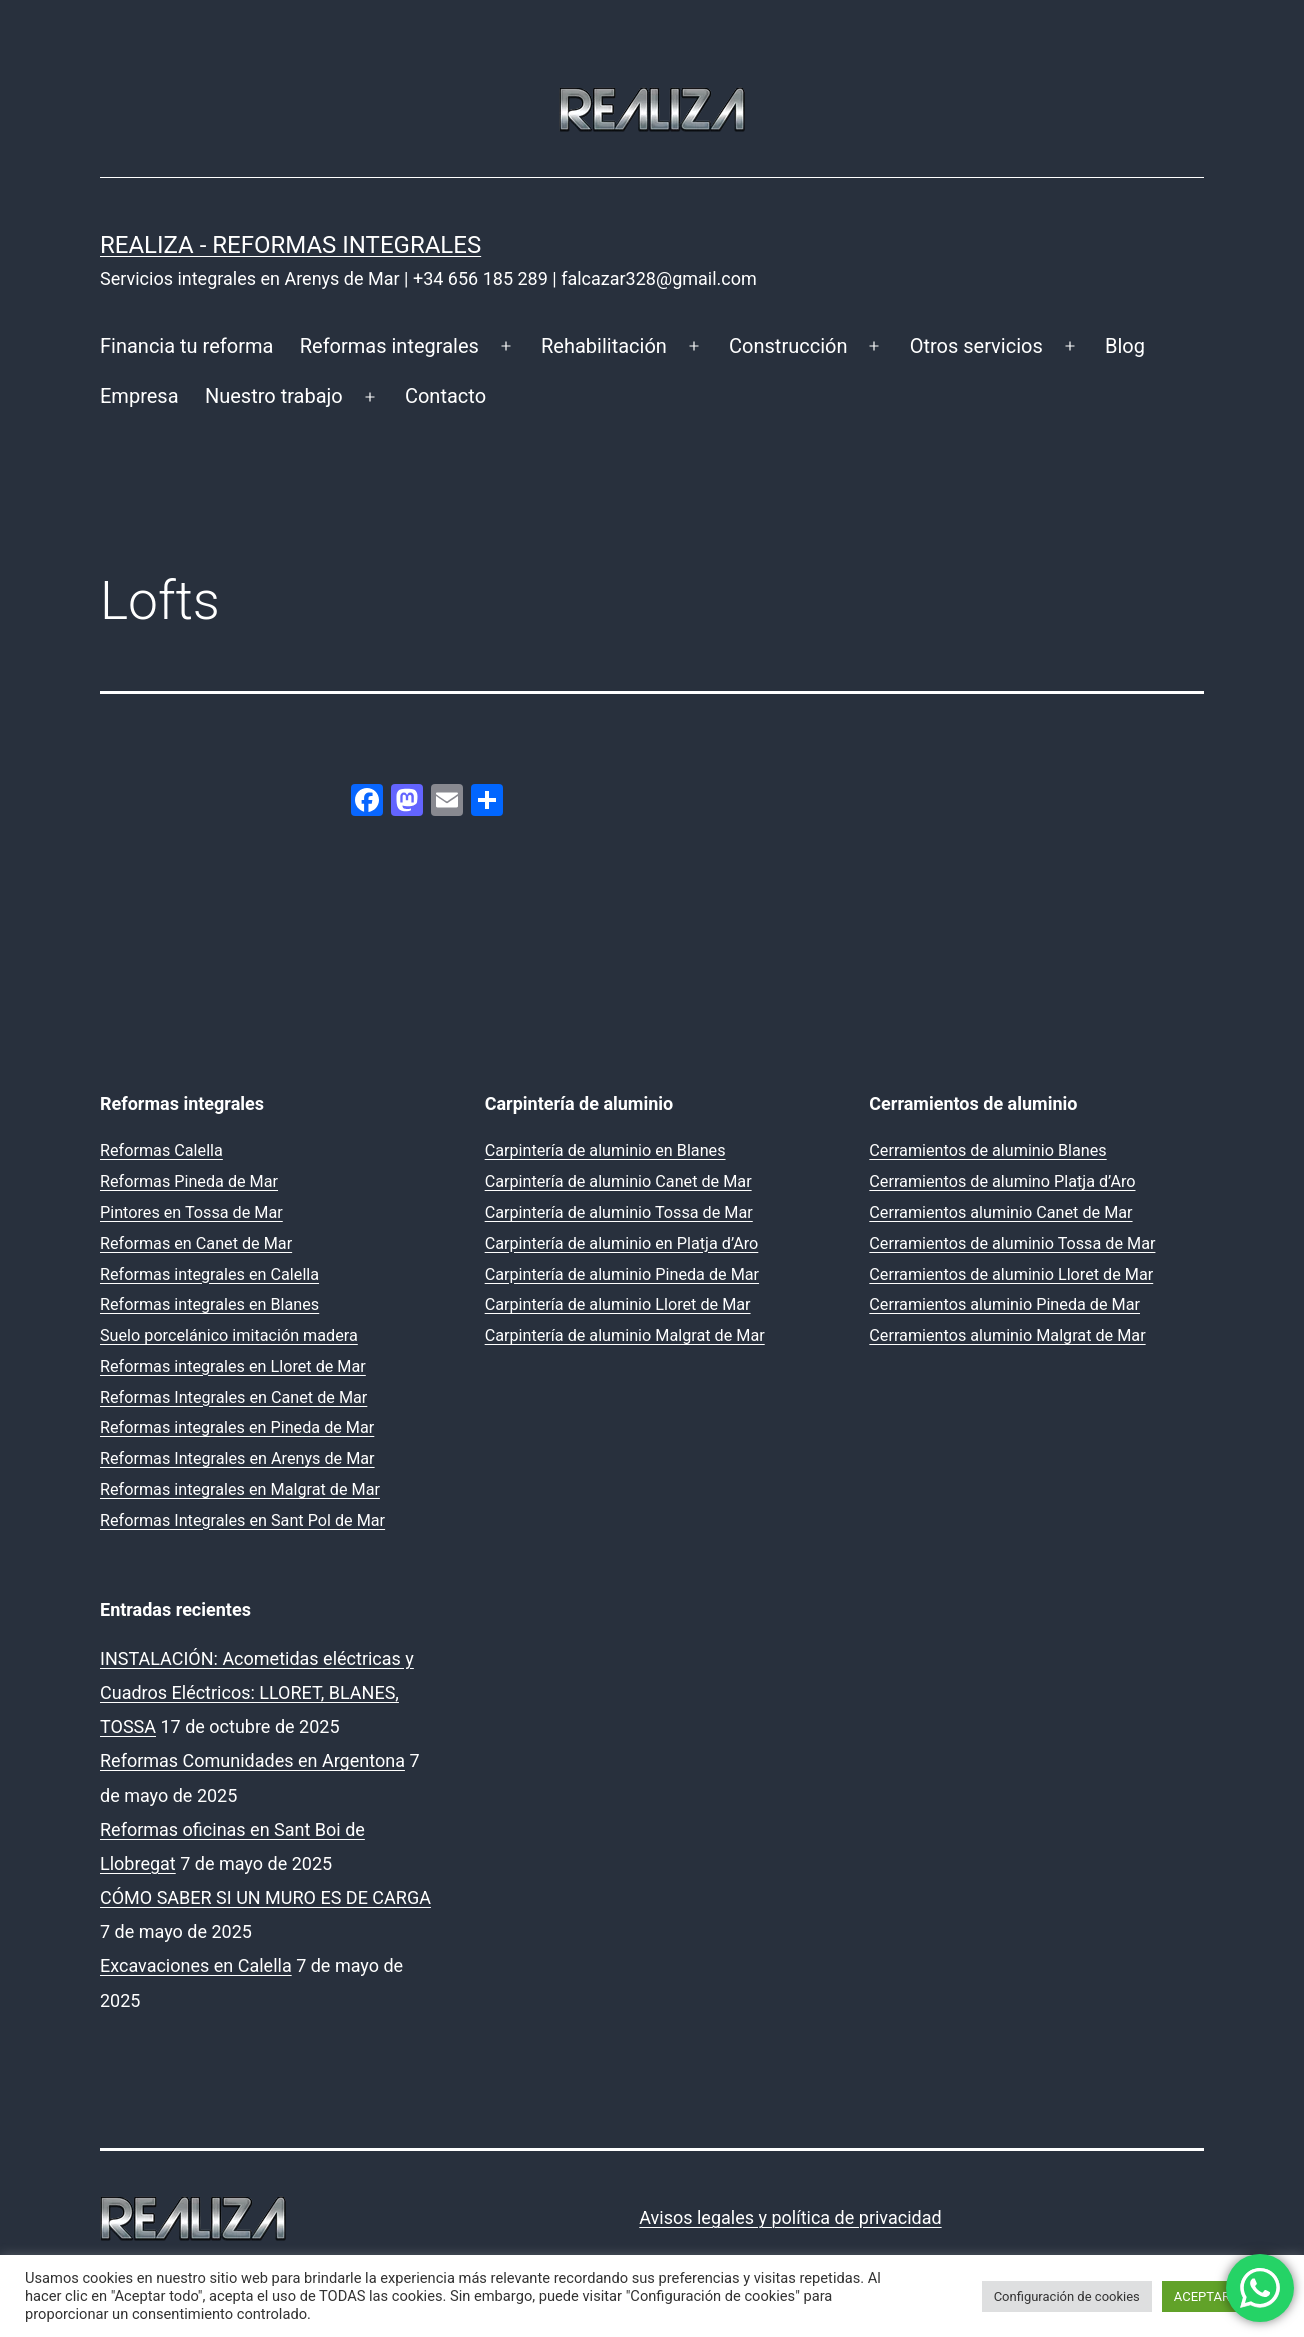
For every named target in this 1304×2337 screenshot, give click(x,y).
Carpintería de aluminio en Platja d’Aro (622, 1243)
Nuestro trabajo (274, 396)
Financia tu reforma (186, 346)
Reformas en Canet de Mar (196, 1243)
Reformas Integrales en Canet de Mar (233, 1397)
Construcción (788, 346)
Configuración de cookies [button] (1067, 2296)
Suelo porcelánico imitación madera (229, 1335)
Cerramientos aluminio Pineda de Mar (1004, 1304)
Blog (1125, 346)
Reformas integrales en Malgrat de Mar (240, 1489)
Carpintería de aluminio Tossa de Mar (619, 1212)
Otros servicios (976, 346)
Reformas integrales (389, 346)
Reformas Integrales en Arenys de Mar (237, 1458)
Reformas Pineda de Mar (189, 1181)
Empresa (139, 396)
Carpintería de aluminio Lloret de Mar (618, 1304)
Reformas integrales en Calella (209, 1274)
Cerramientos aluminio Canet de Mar (1000, 1212)
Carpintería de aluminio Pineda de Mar (622, 1274)
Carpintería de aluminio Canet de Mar (618, 1181)
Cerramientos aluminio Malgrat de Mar (1007, 1335)
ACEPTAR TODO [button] (1220, 2296)
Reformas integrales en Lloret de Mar (233, 1366)
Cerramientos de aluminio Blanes (987, 1150)
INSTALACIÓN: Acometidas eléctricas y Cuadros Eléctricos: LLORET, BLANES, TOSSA (257, 1692)
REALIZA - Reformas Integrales (290, 245)
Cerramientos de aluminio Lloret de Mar (1011, 1274)
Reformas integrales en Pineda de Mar (237, 1427)
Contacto (445, 396)
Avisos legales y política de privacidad (790, 2217)
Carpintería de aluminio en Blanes (605, 1150)
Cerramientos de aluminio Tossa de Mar (1012, 1243)
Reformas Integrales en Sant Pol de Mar (242, 1520)
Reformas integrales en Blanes (209, 1304)
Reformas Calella (161, 1150)
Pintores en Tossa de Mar (191, 1212)
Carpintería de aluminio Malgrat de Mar (625, 1335)
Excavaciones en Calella (196, 1965)
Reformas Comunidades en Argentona (252, 1760)
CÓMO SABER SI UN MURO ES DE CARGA (265, 1897)
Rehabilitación (604, 346)
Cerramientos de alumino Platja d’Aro (1002, 1181)
